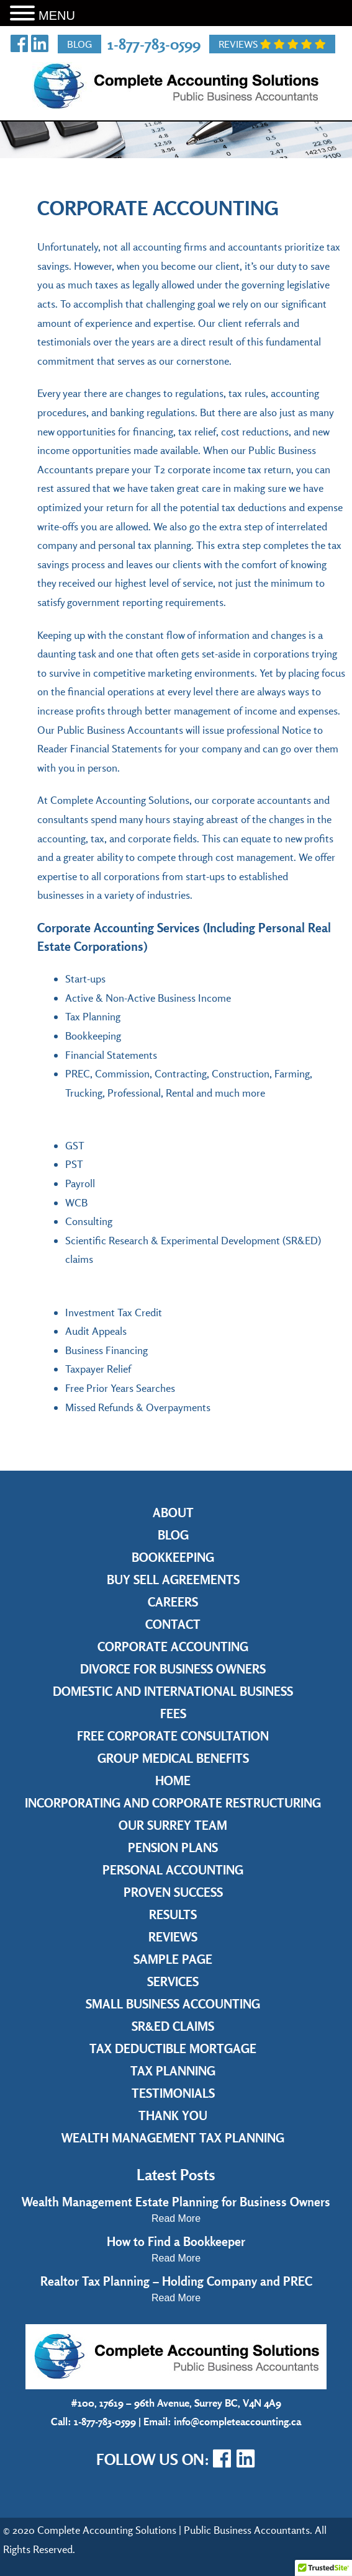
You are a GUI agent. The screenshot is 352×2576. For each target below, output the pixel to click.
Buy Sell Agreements (173, 1579)
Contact (173, 1624)
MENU (56, 15)
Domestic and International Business (173, 1691)
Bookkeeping (173, 1557)
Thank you (172, 2115)
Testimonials (173, 2093)
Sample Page (172, 1959)
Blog (79, 44)
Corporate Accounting (172, 1646)
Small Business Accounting (173, 2004)
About (173, 1512)
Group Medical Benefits (173, 1758)
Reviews (272, 44)
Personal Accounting (172, 1870)
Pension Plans (173, 1847)
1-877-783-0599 (154, 43)
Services (173, 1981)
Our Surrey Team (173, 1825)
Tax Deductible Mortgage (172, 2048)
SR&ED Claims (173, 2026)
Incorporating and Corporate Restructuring (173, 1803)
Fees (173, 1713)
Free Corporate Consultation (173, 1736)
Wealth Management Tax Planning (172, 2138)
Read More (176, 2218)
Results (173, 1914)
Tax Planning (172, 2071)
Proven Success (173, 1892)
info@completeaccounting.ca (237, 2421)
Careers (173, 1602)
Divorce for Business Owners (173, 1669)
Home (173, 1780)
